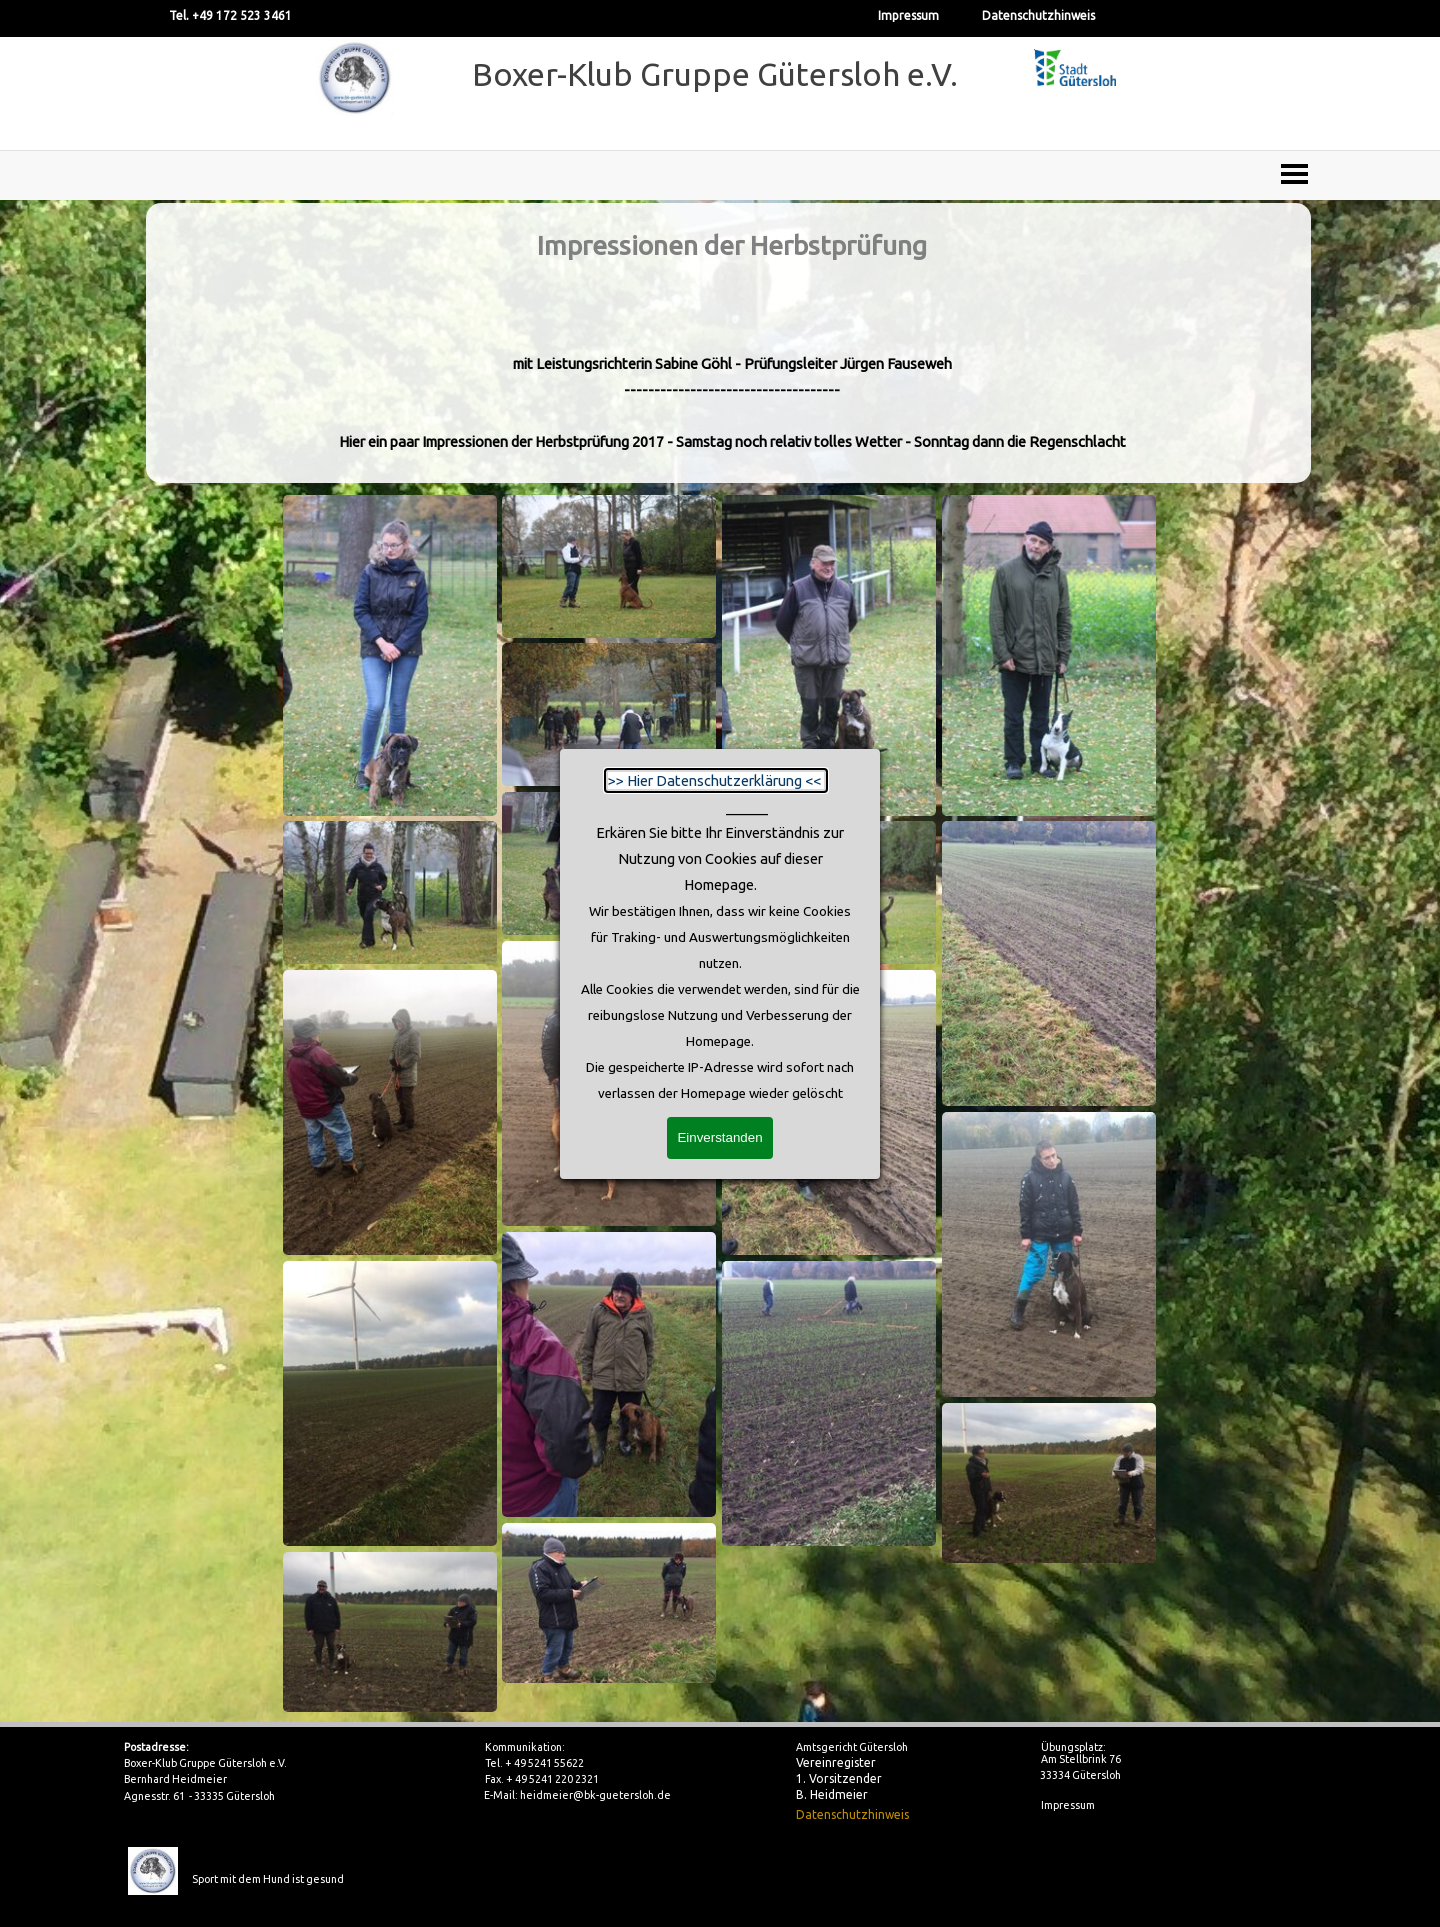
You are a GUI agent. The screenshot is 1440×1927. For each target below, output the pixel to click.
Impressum (908, 15)
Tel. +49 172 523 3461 (230, 15)
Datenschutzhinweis (1038, 15)
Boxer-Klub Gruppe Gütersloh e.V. (715, 74)
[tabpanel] (731, 343)
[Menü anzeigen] (1294, 173)
